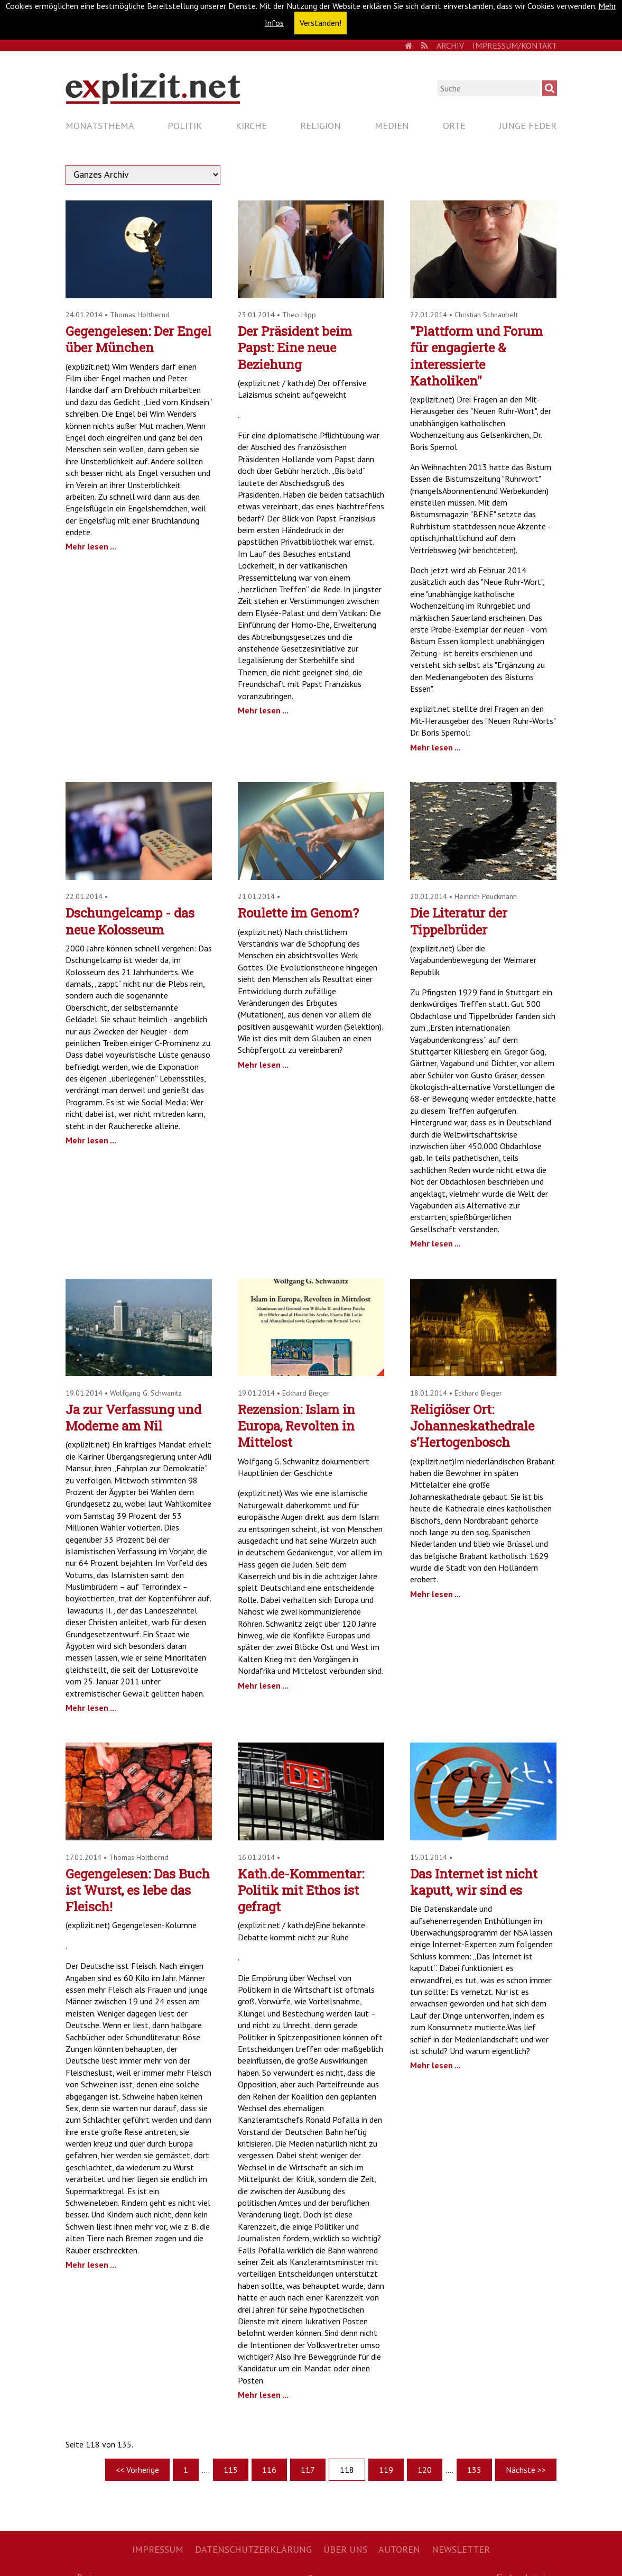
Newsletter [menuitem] (461, 2549)
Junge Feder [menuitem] (527, 126)
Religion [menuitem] (320, 126)
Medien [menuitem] (392, 126)
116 (269, 2469)
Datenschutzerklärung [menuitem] (253, 2549)
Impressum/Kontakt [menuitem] (514, 45)
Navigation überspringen (65, 116)
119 (386, 2469)
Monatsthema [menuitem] (100, 126)
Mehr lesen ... (91, 546)
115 (231, 2469)
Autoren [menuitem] (399, 2549)
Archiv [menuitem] (450, 45)
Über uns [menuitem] (345, 2549)
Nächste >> (526, 2469)
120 (424, 2469)
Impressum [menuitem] (157, 2549)
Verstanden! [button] (320, 22)
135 (474, 2469)
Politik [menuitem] (185, 126)
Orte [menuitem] (454, 126)
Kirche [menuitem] (251, 126)
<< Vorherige (137, 2469)
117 (308, 2469)
